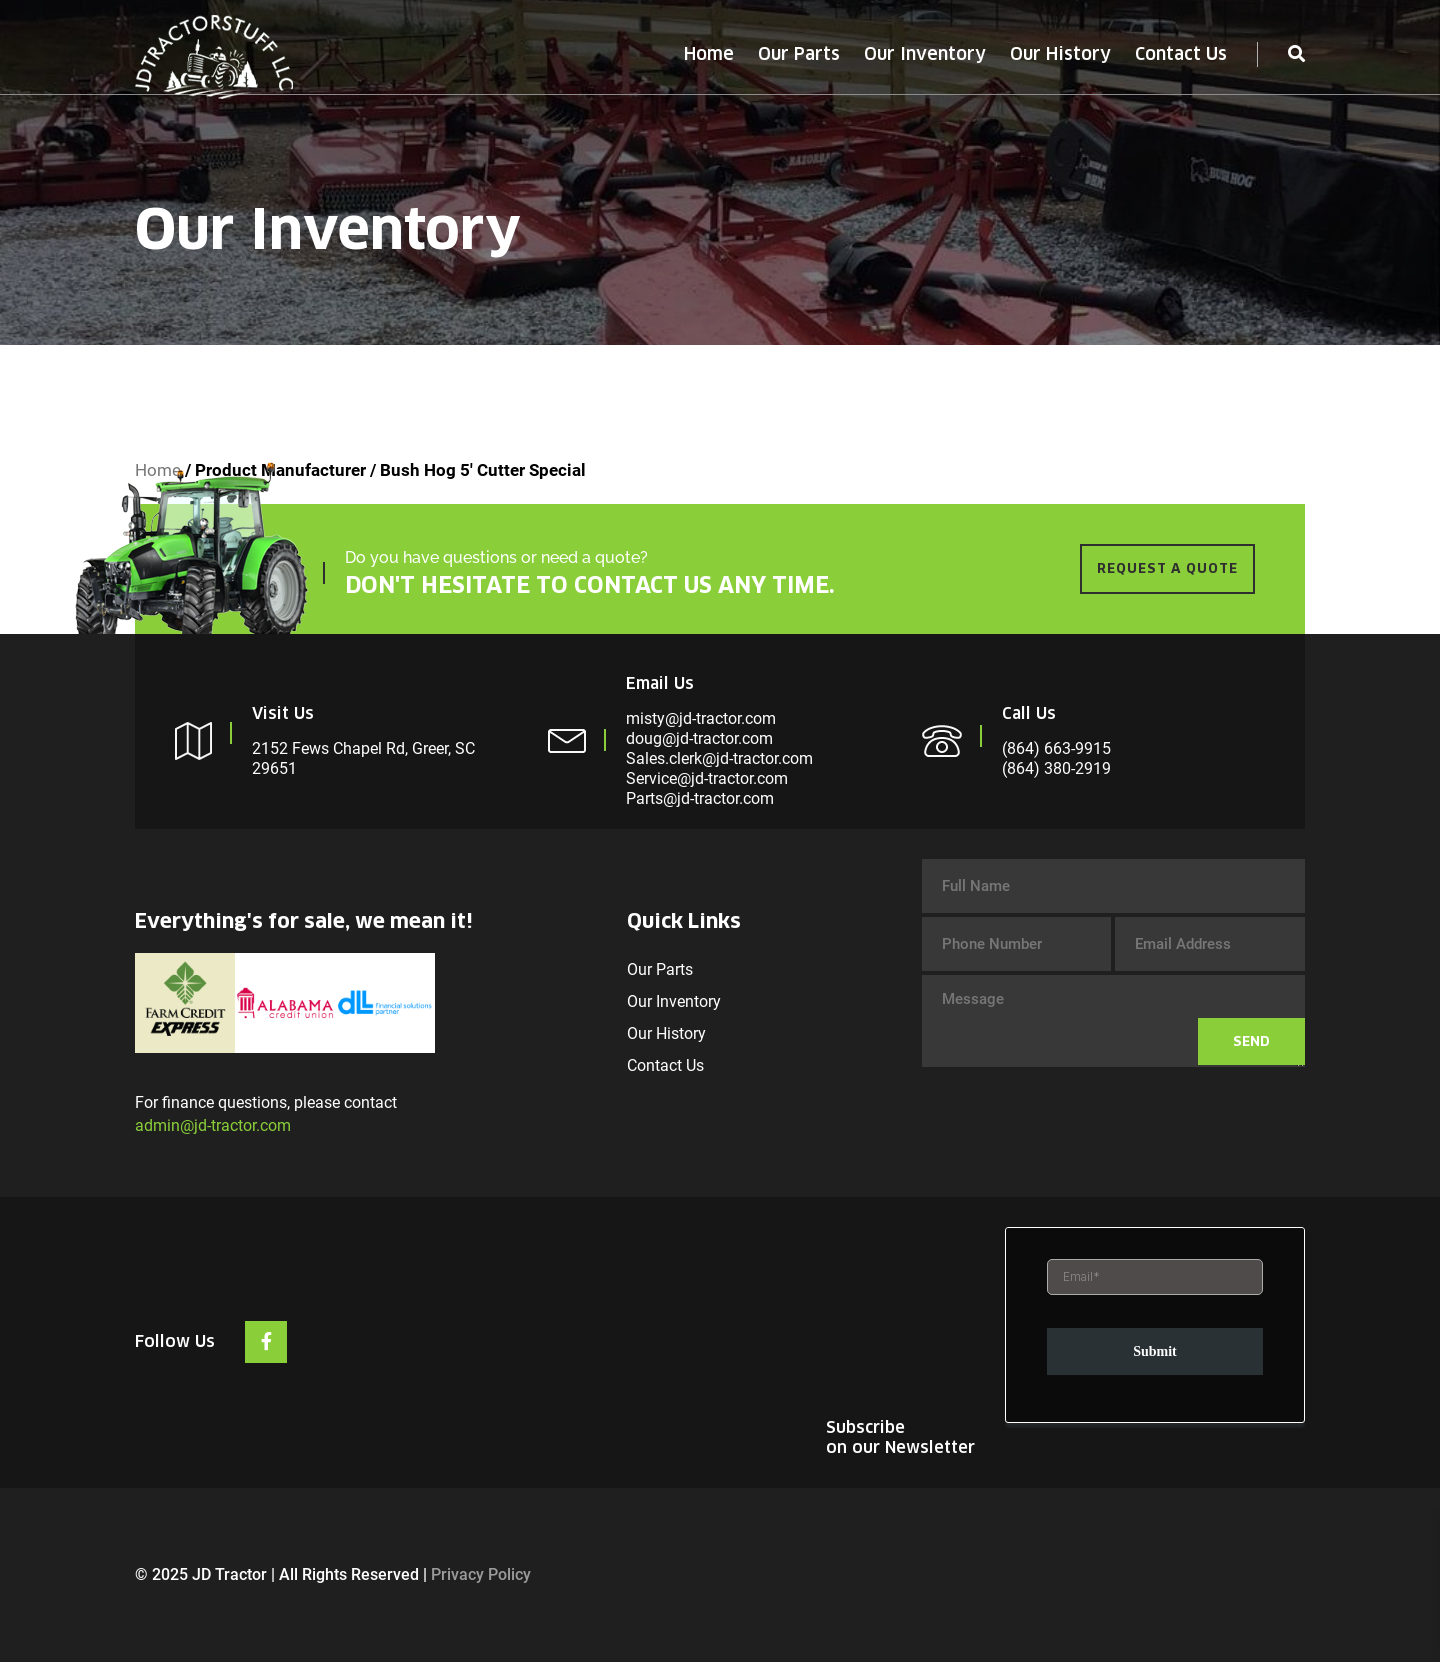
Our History (1060, 54)
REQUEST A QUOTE (1167, 568)
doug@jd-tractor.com (699, 738)
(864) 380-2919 (1056, 768)
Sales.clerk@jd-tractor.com (719, 758)
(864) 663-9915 (1056, 748)
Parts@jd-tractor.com (700, 798)
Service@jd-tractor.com (707, 778)
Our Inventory (925, 54)
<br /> (1155, 1327)
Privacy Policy (481, 1574)
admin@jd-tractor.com (213, 1125)
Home (709, 54)
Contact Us (1181, 54)
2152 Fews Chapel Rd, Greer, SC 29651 (363, 758)
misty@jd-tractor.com (701, 718)
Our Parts (799, 54)
